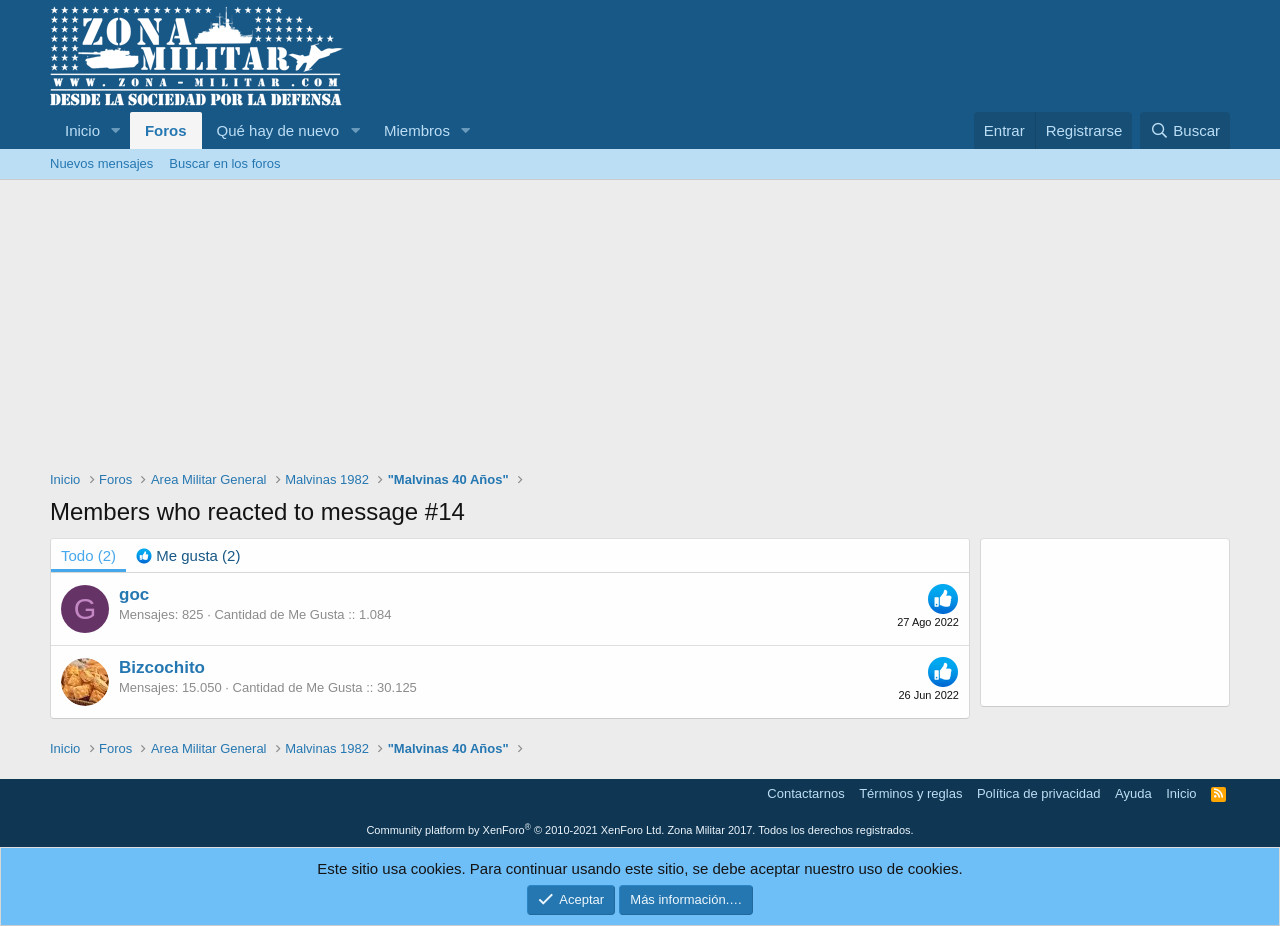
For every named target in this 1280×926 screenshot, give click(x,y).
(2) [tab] (88, 555)
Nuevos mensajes (101, 163)
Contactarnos (805, 793)
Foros (166, 130)
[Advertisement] (640, 330)
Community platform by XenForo (515, 830)
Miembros (417, 130)
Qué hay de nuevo (278, 130)
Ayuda (1133, 793)
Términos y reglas (910, 793)
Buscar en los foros (224, 163)
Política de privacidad (1039, 793)
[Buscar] (1185, 130)
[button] (116, 130)
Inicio (82, 130)
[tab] (188, 555)
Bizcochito (162, 667)
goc (134, 594)
